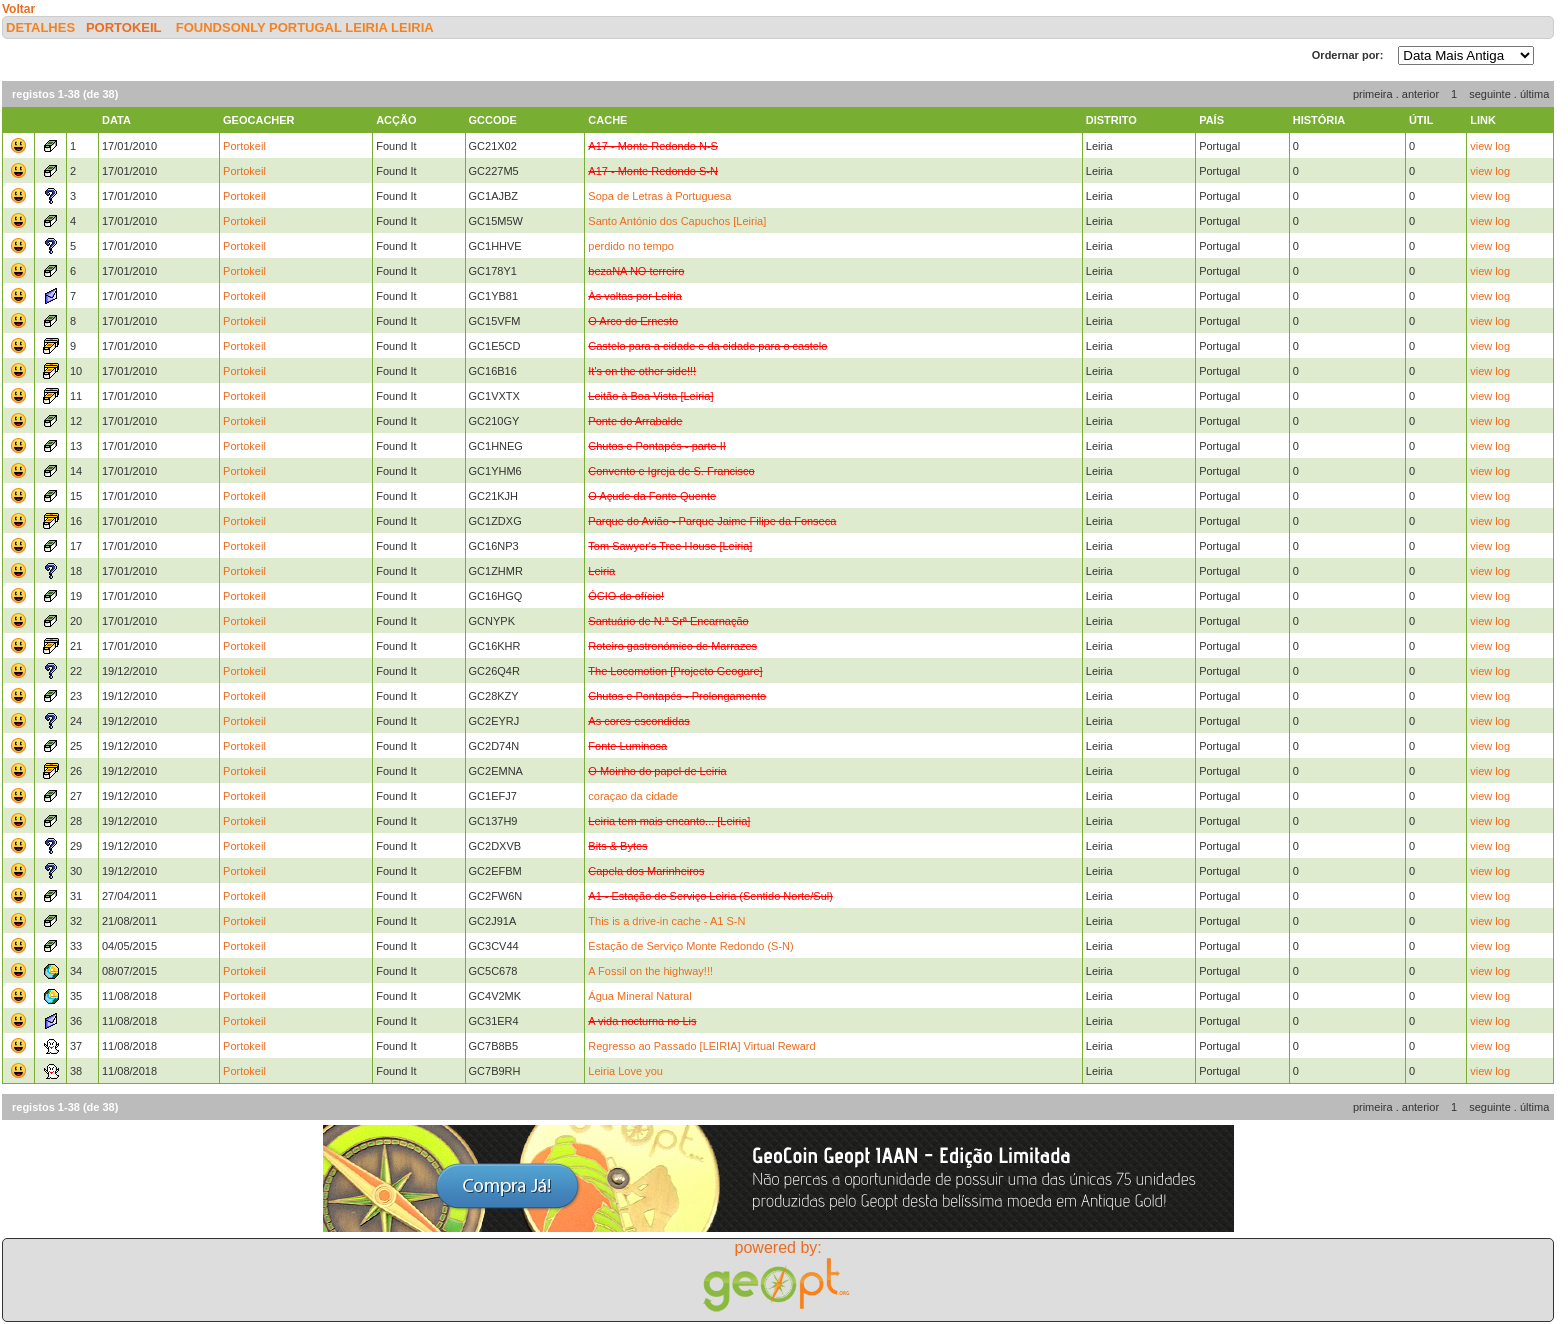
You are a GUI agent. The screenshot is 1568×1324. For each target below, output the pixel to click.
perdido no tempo (631, 246)
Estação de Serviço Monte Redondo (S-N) (690, 946)
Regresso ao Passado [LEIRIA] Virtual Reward (701, 1046)
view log (1490, 146)
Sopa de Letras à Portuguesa (659, 196)
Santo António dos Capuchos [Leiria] (677, 221)
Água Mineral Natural (639, 996)
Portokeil (123, 27)
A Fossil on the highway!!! (650, 971)
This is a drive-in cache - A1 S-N (666, 921)
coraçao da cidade (633, 796)
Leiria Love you (625, 1071)
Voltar (18, 9)
